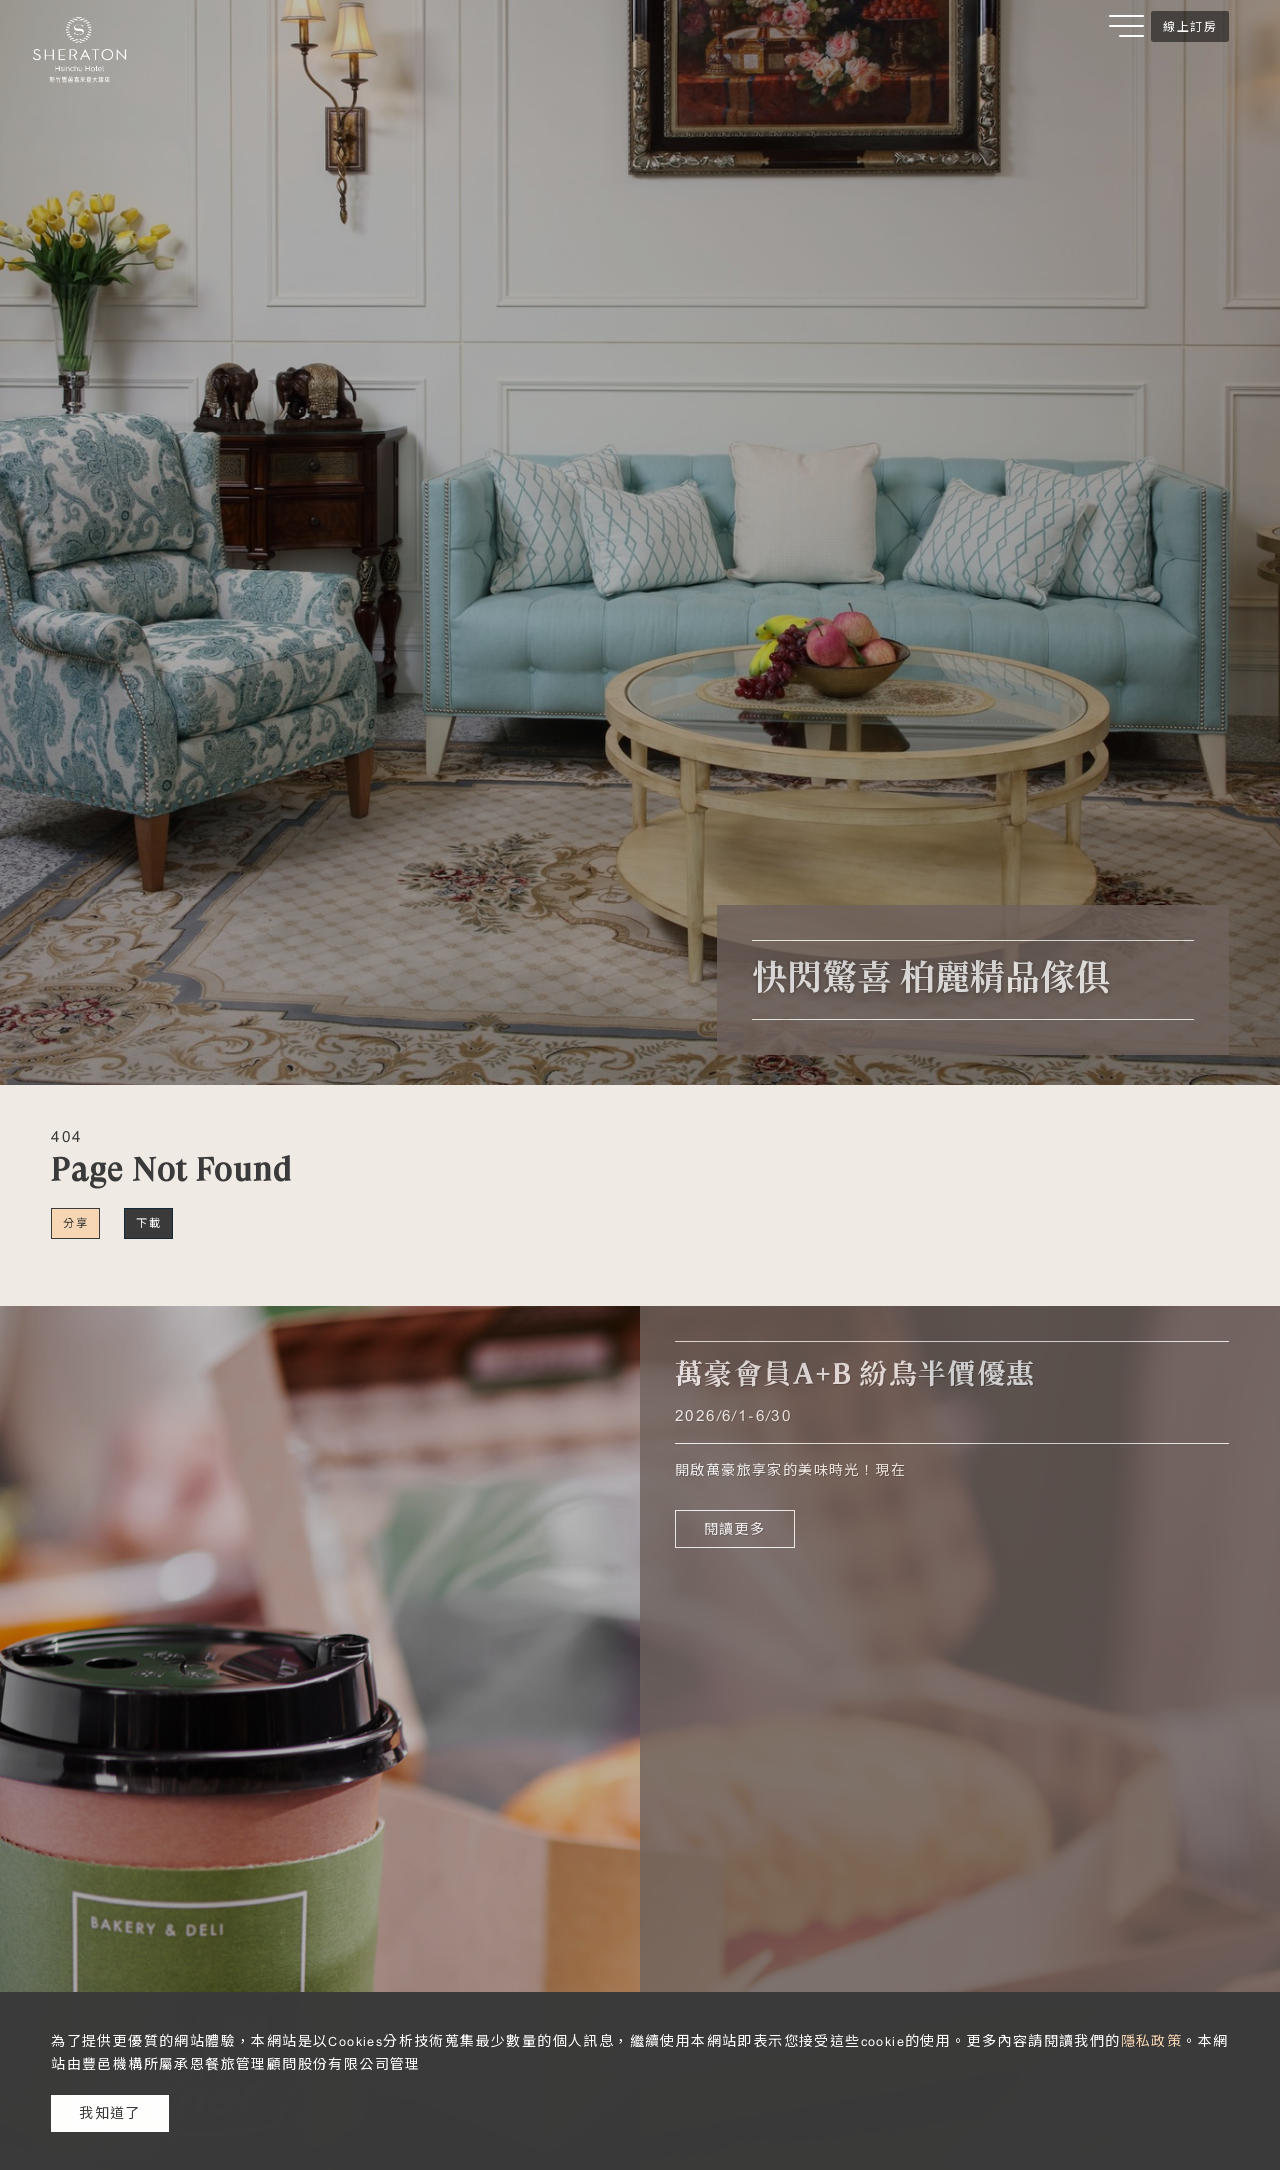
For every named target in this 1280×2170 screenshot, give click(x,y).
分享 (75, 1223)
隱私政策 (1152, 2041)
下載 (148, 1223)
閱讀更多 (735, 1529)
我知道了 (110, 2113)
